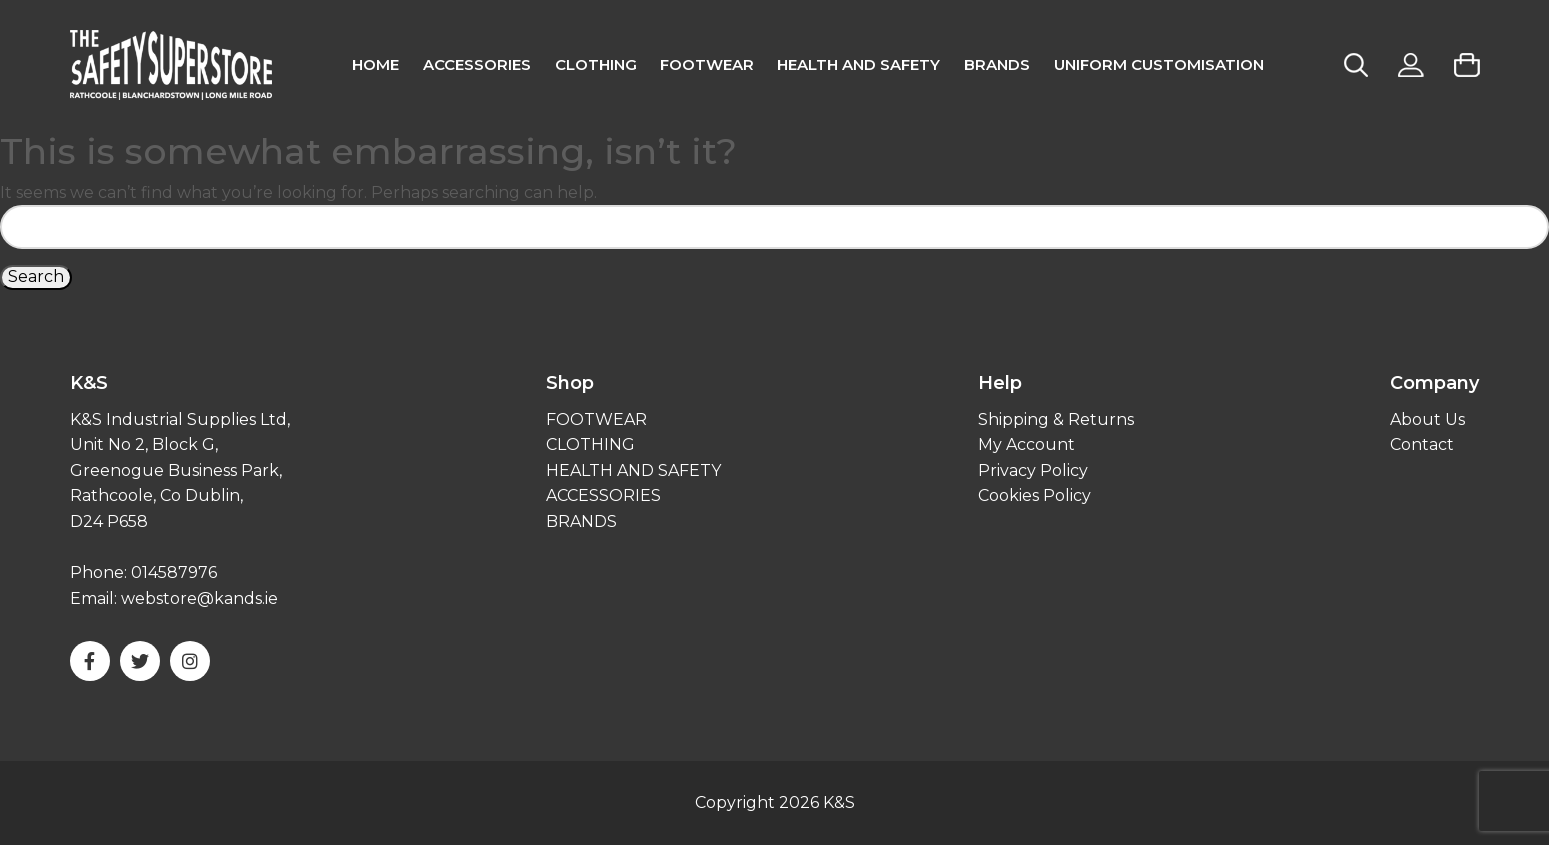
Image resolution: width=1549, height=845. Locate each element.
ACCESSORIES (603, 495)
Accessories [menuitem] (477, 64)
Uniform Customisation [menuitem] (1159, 64)
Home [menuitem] (375, 64)
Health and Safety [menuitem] (858, 64)
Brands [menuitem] (997, 64)
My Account (1026, 444)
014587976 (174, 572)
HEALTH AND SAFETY (633, 470)
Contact (1422, 444)
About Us (1427, 419)
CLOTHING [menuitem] (596, 64)
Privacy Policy (1033, 470)
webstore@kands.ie (199, 598)
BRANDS (581, 521)
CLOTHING (590, 444)
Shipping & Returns (1056, 419)
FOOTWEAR (596, 419)
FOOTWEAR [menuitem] (707, 64)
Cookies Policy (1034, 495)
